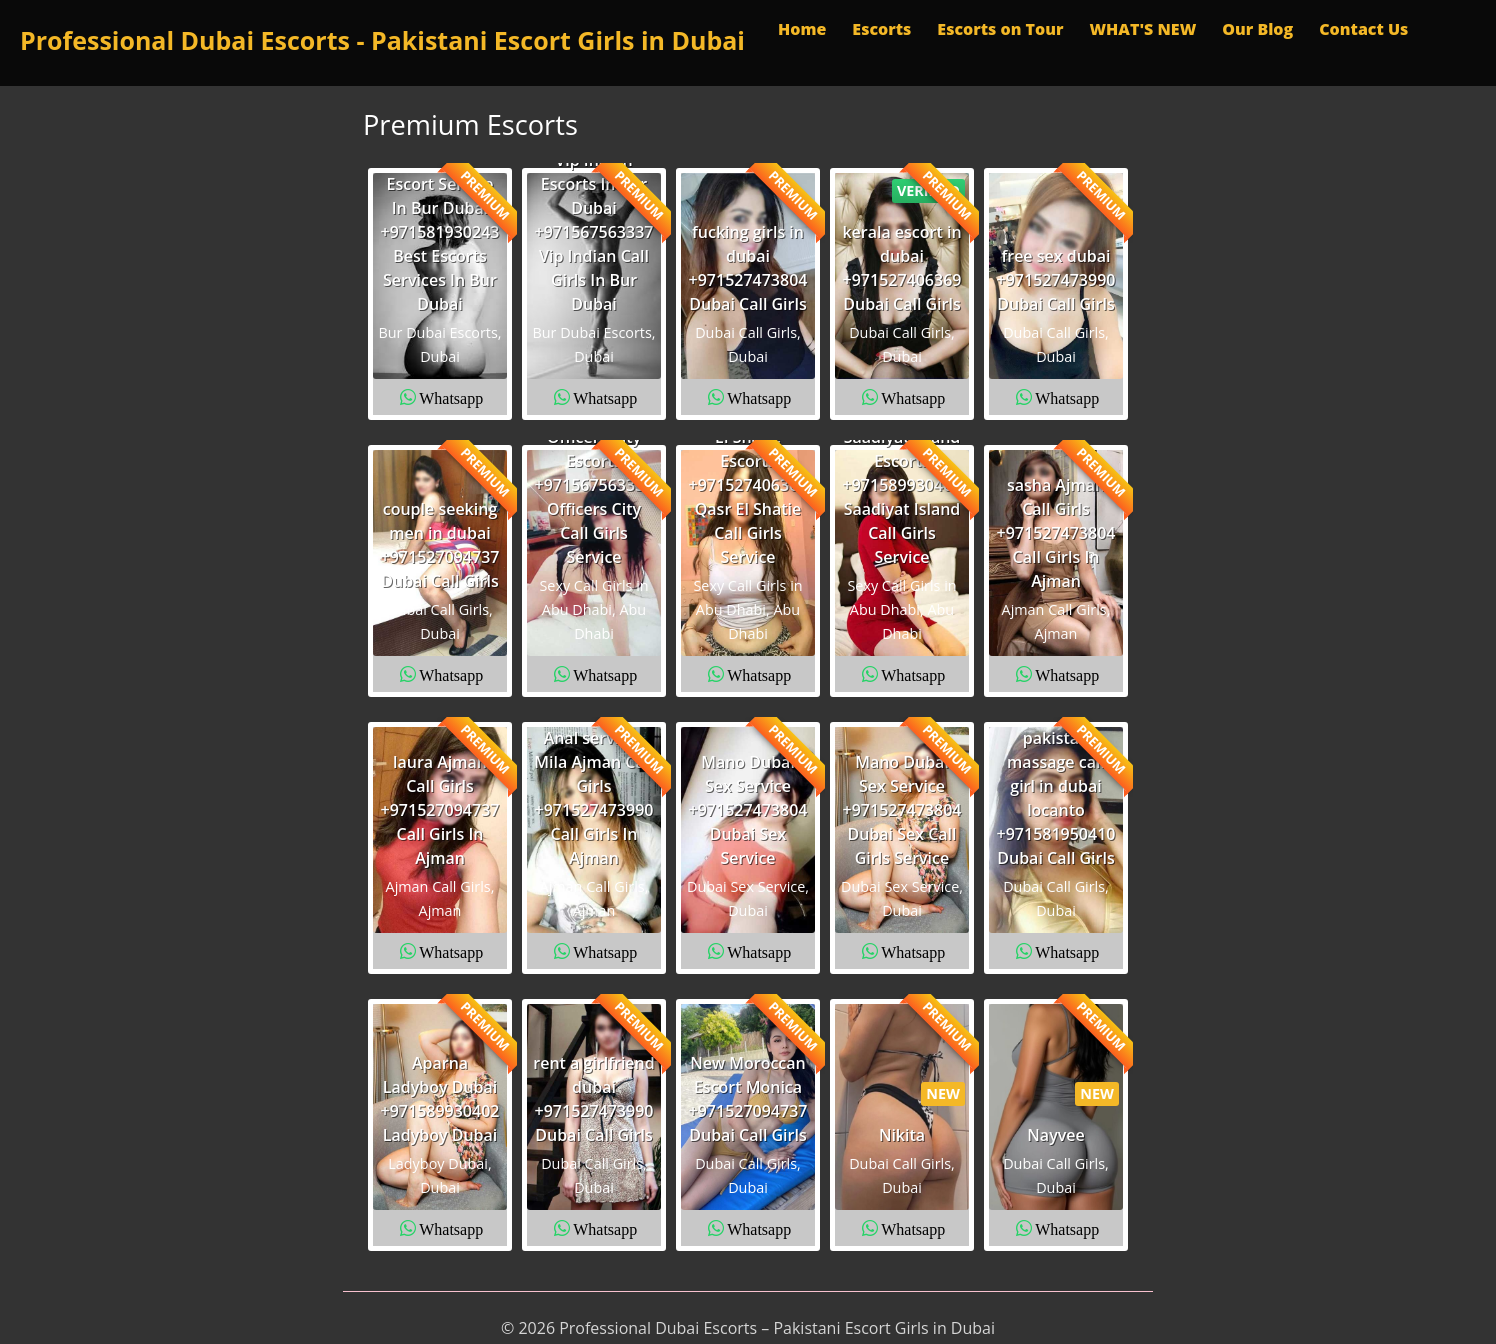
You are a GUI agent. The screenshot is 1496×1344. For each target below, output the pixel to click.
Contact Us (1363, 29)
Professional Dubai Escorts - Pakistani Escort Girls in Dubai (382, 40)
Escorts (881, 29)
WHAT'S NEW (1142, 29)
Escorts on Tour (1000, 29)
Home (802, 29)
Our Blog (1257, 29)
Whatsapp (451, 397)
